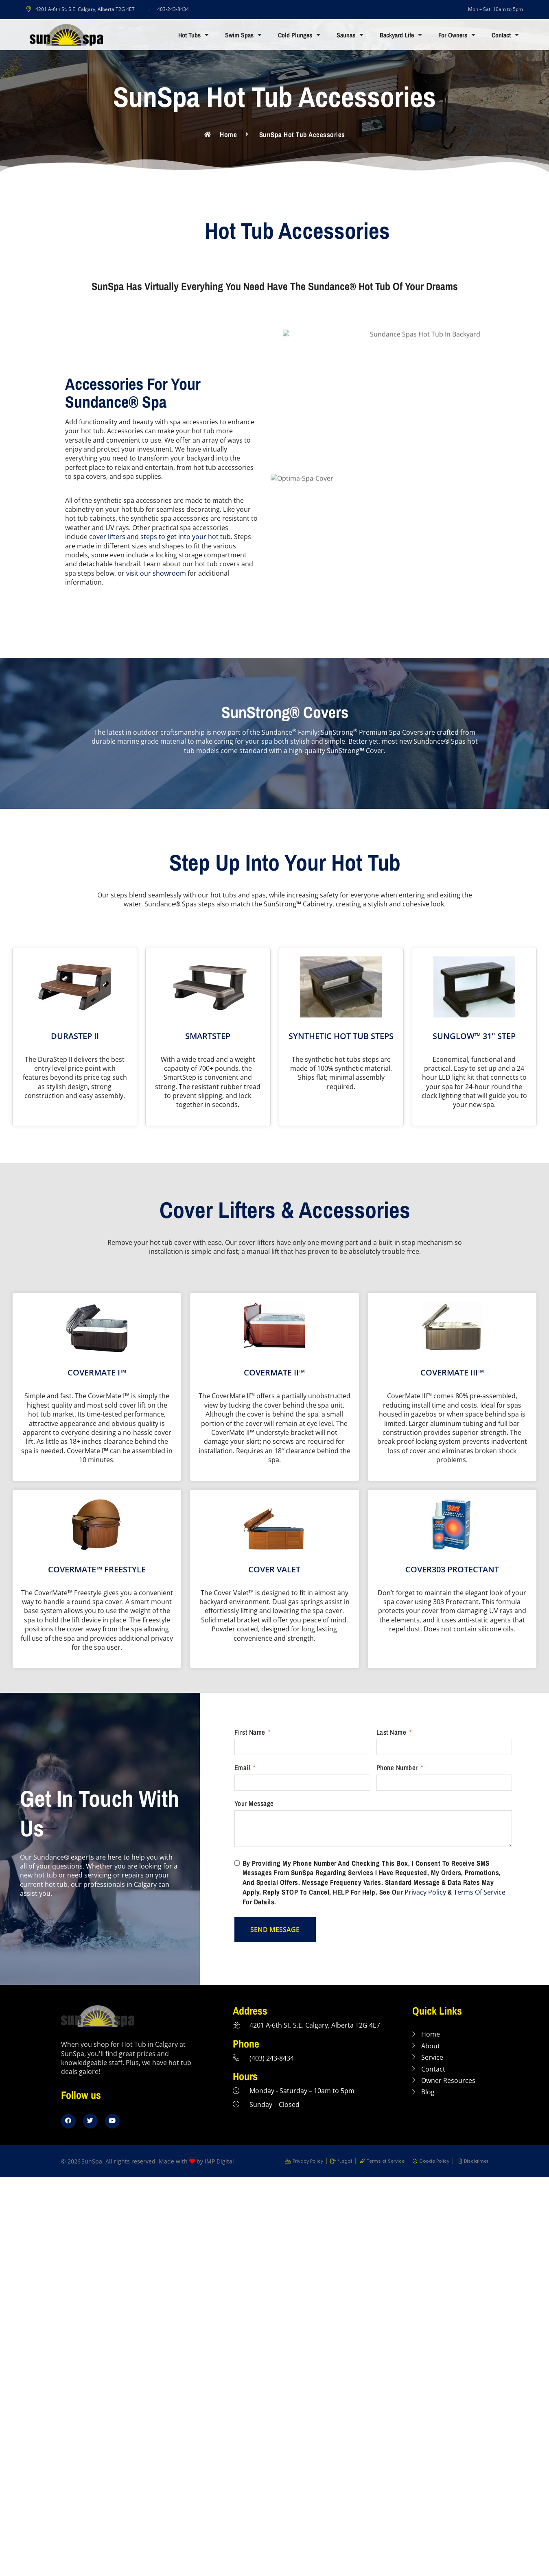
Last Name (391, 1732)
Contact (505, 35)
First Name (249, 1732)
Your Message (254, 1803)
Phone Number (397, 1767)
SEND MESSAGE (275, 1929)
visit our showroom (156, 573)
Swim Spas (243, 35)
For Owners (456, 35)
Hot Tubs (193, 35)
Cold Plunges (299, 35)
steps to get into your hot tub (185, 536)
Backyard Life (401, 35)
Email (242, 1767)
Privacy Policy (425, 1892)
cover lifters (107, 536)
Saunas (350, 35)
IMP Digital (219, 2161)
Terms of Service (479, 1892)
